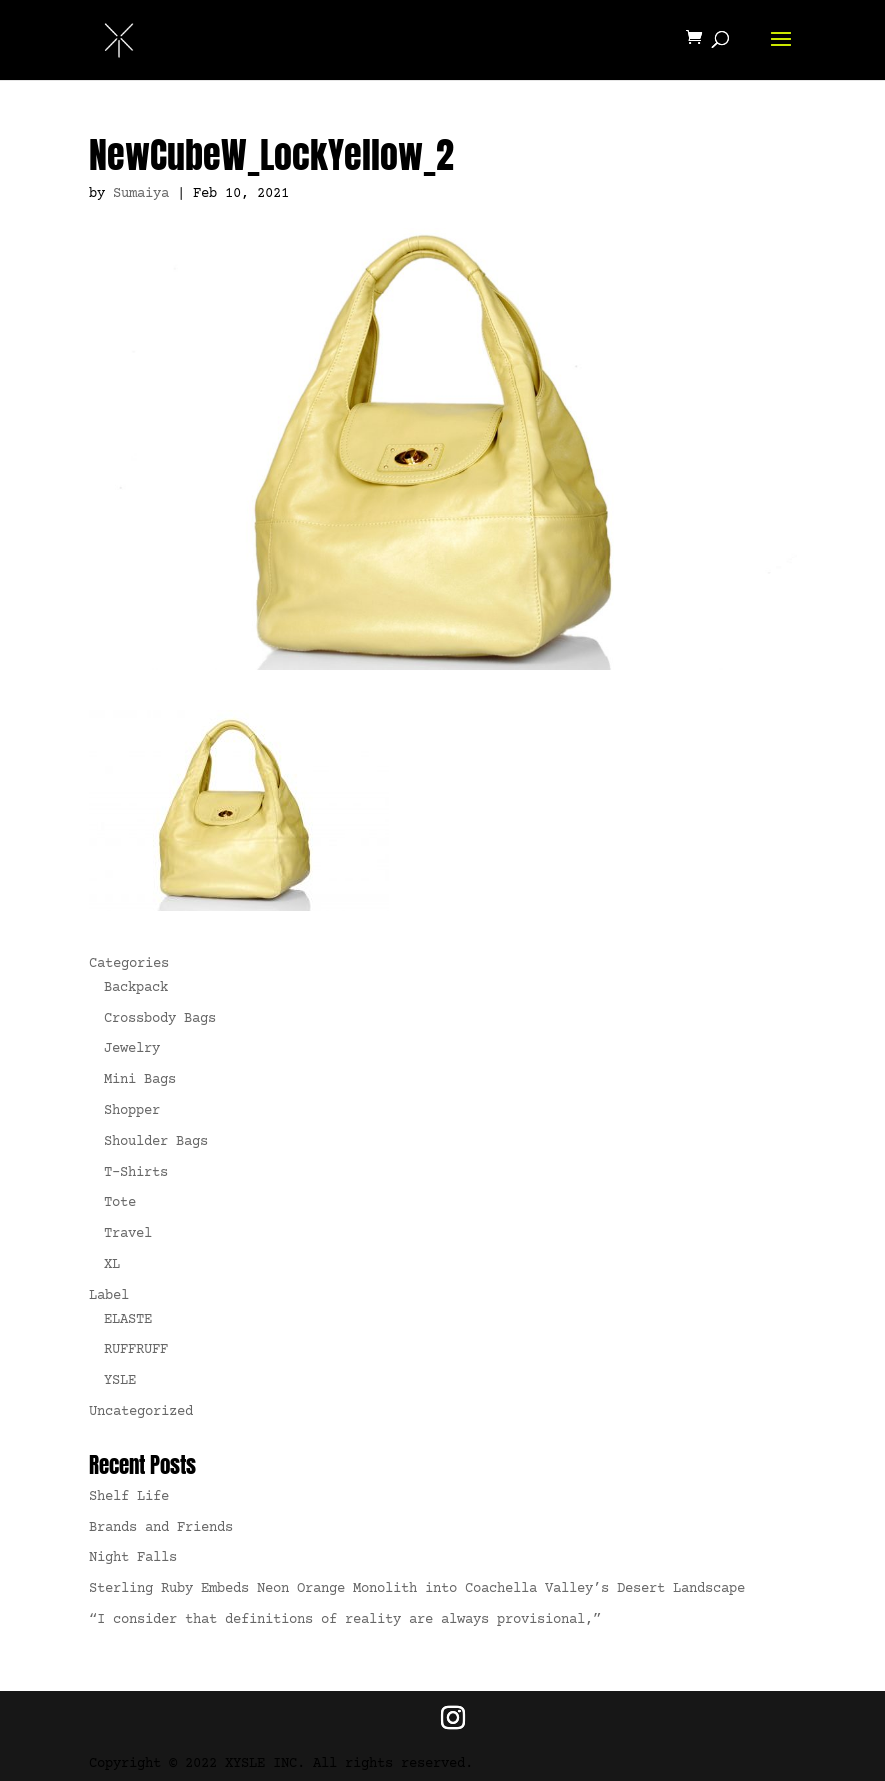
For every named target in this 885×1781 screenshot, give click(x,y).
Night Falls (133, 1558)
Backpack (136, 988)
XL (112, 1265)
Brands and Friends (161, 1528)
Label (109, 1296)
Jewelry (132, 1049)
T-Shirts (136, 1173)
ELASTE (128, 1320)
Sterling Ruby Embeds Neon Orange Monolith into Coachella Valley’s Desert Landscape (417, 1589)
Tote (120, 1203)
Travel (128, 1234)
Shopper (132, 1111)
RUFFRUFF (136, 1350)
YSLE (120, 1381)
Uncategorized (141, 1412)
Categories (129, 964)
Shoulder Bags (156, 1142)
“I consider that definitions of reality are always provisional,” (345, 1620)
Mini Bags (140, 1080)
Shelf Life (129, 1497)
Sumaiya (141, 194)
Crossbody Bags (160, 1019)
